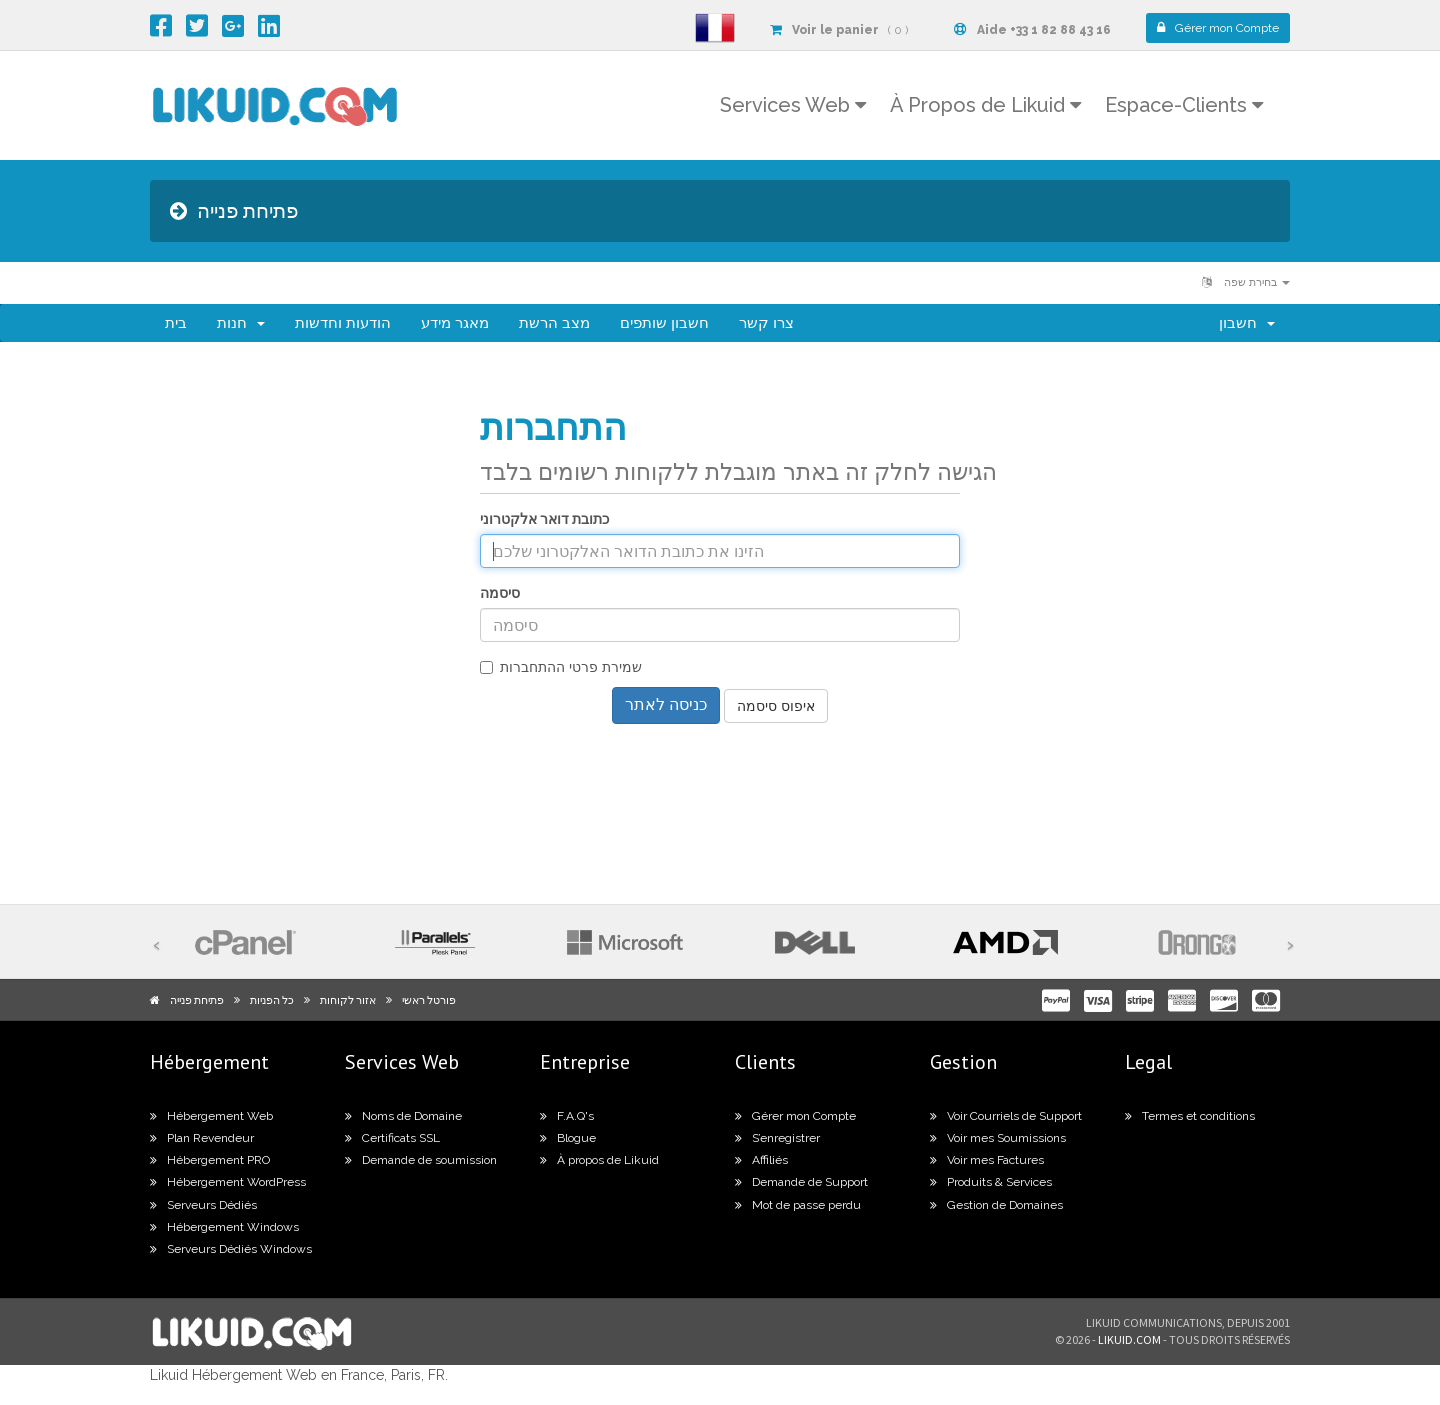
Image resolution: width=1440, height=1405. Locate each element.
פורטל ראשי (429, 1000)
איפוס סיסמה (776, 706)
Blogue (568, 1138)
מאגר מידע (455, 323)
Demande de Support (801, 1182)
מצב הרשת (554, 323)
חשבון (1247, 323)
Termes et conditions (1190, 1116)
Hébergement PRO (210, 1160)
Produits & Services (991, 1182)
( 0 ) (839, 30)
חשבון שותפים (664, 323)
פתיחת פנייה (197, 1000)
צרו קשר (766, 323)
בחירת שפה (1246, 282)
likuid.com (1129, 1339)
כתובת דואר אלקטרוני (544, 519)
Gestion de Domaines (996, 1205)
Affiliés (761, 1160)
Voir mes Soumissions (998, 1138)
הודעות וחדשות (343, 323)
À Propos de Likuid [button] (985, 105)
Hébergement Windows (224, 1227)
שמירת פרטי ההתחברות (561, 667)
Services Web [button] (793, 105)
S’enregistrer (777, 1138)
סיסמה (500, 593)
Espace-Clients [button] (1184, 105)
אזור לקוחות (348, 1000)
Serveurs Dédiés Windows (231, 1249)
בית (176, 323)
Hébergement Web (211, 1116)
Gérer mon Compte (795, 1116)
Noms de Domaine (403, 1116)
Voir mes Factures (987, 1160)
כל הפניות (272, 1000)
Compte (1218, 28)
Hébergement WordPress (228, 1182)
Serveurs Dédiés (203, 1205)
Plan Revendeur (202, 1138)
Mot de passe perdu (798, 1205)
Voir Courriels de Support (1006, 1116)
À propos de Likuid (599, 1160)
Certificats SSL (392, 1138)
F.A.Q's (567, 1116)
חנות (241, 323)
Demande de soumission (421, 1160)
